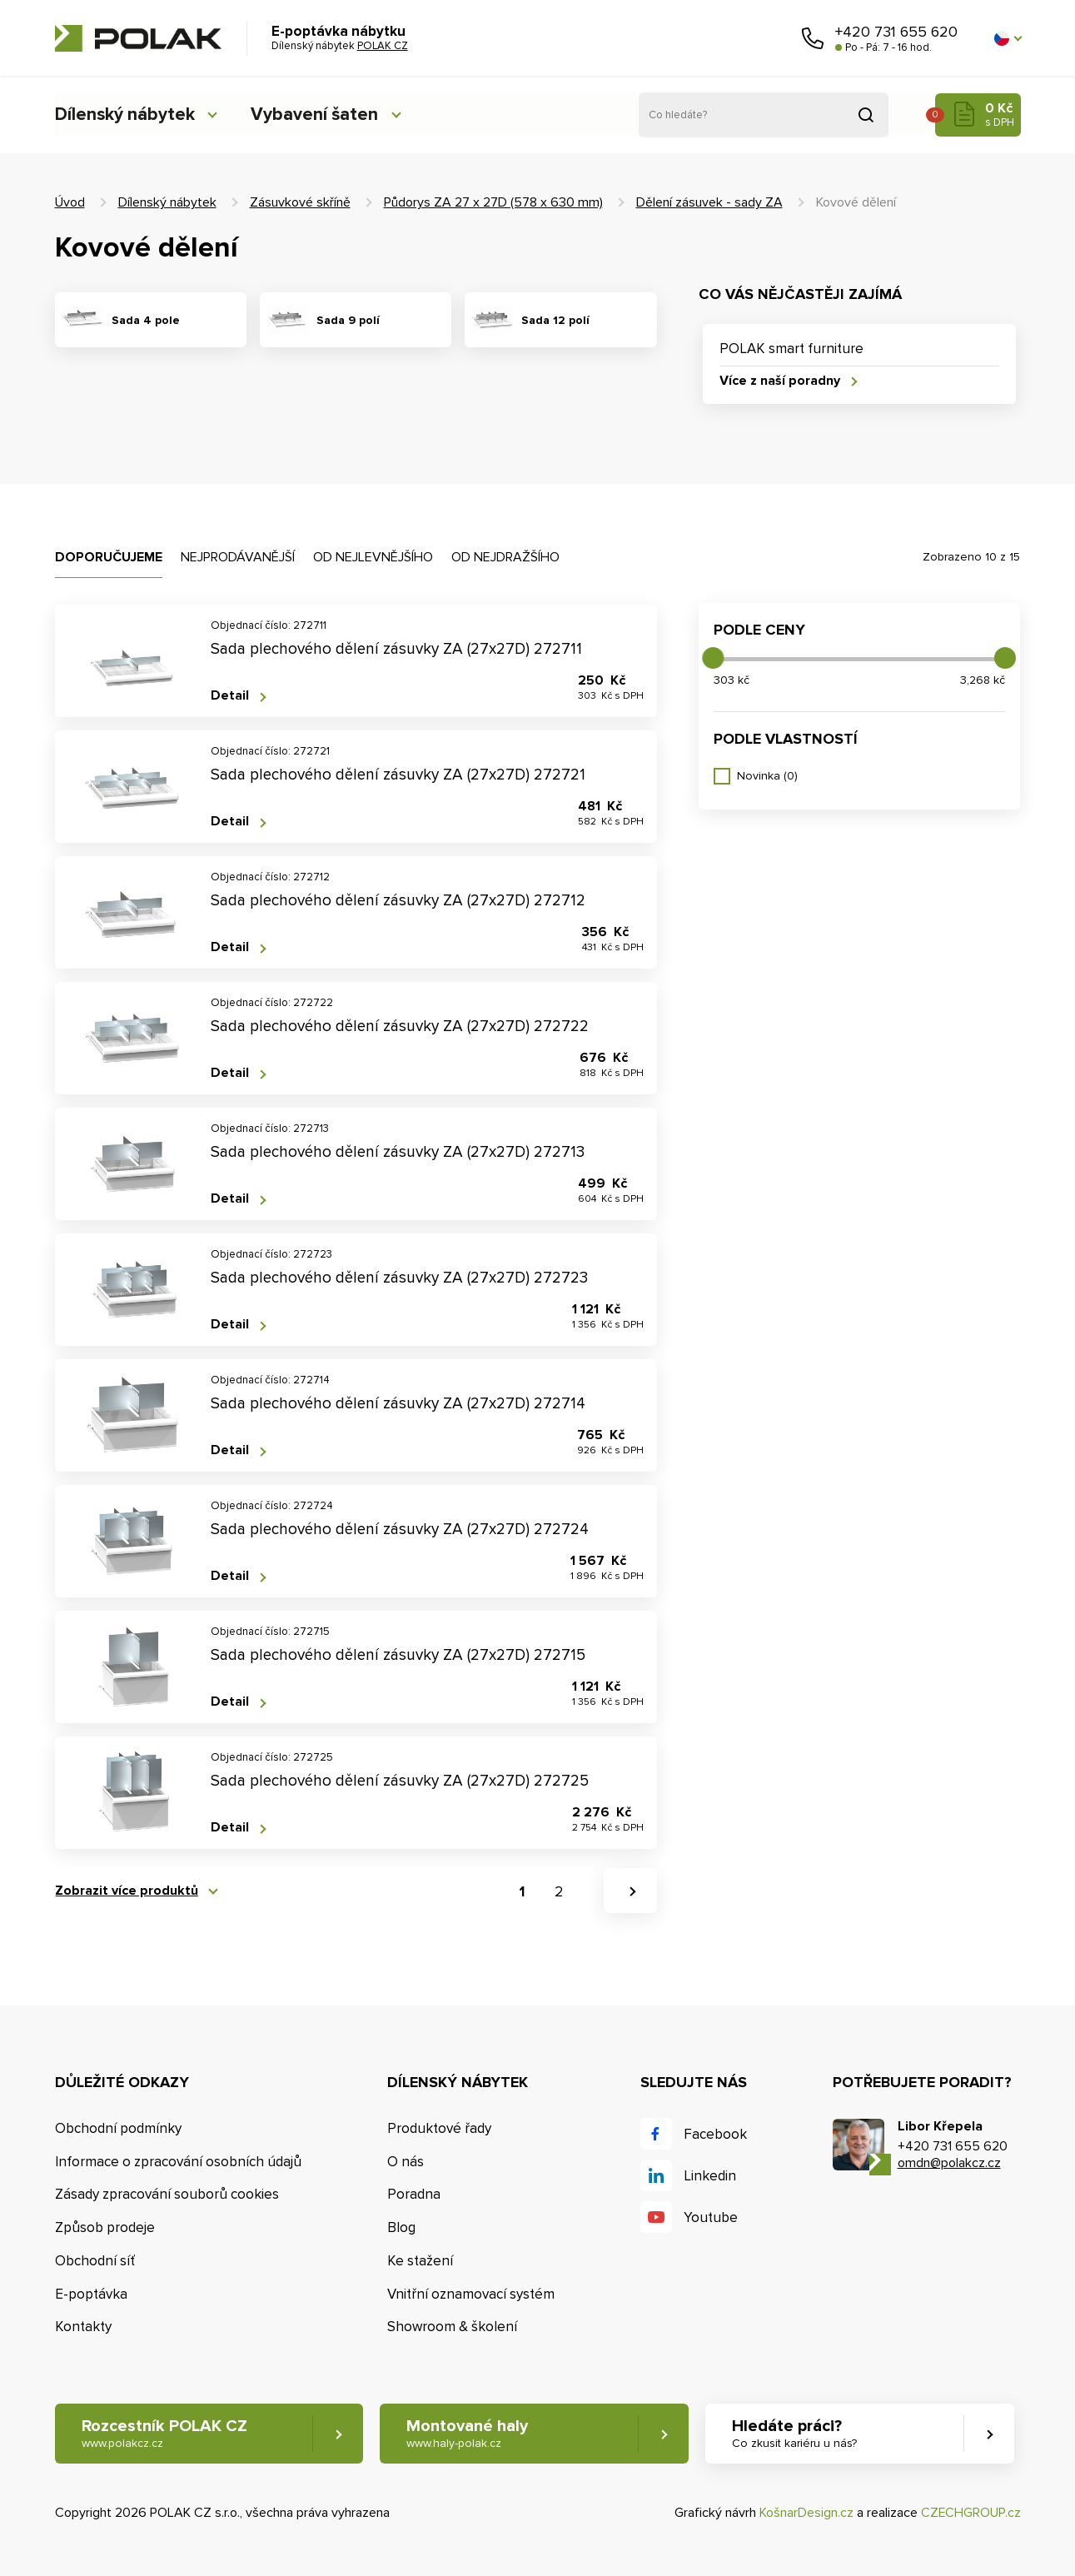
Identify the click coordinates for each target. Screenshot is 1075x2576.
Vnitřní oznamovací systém (471, 2294)
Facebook (715, 2134)
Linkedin (710, 2176)
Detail (230, 696)
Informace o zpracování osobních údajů (178, 2161)
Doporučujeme (108, 557)
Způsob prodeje (105, 2227)
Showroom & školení (452, 2327)
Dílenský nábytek (126, 114)
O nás (405, 2161)
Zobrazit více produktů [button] (126, 1891)
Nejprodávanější (238, 557)
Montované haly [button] (469, 2434)
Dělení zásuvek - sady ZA (709, 202)
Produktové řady (439, 2128)
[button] (1007, 38)
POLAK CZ (138, 38)
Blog (401, 2227)
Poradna (413, 2195)
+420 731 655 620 (896, 31)
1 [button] (522, 1892)
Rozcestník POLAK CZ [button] (164, 2434)
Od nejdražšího (505, 557)
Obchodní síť (95, 2261)
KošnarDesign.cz (806, 2513)
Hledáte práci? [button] (796, 2434)
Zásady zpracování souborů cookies (167, 2195)
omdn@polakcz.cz (949, 2163)
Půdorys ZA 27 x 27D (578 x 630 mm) (493, 202)
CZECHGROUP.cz (971, 2513)
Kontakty (83, 2327)
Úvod (70, 202)
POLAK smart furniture (791, 348)
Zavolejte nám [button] (812, 38)
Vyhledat (866, 114)
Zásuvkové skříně (300, 202)
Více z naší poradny (779, 381)
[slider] (713, 658)
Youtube (711, 2217)
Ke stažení (420, 2261)
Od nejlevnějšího (373, 557)
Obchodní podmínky (118, 2128)
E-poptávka (91, 2294)
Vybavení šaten (321, 114)
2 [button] (559, 1892)
